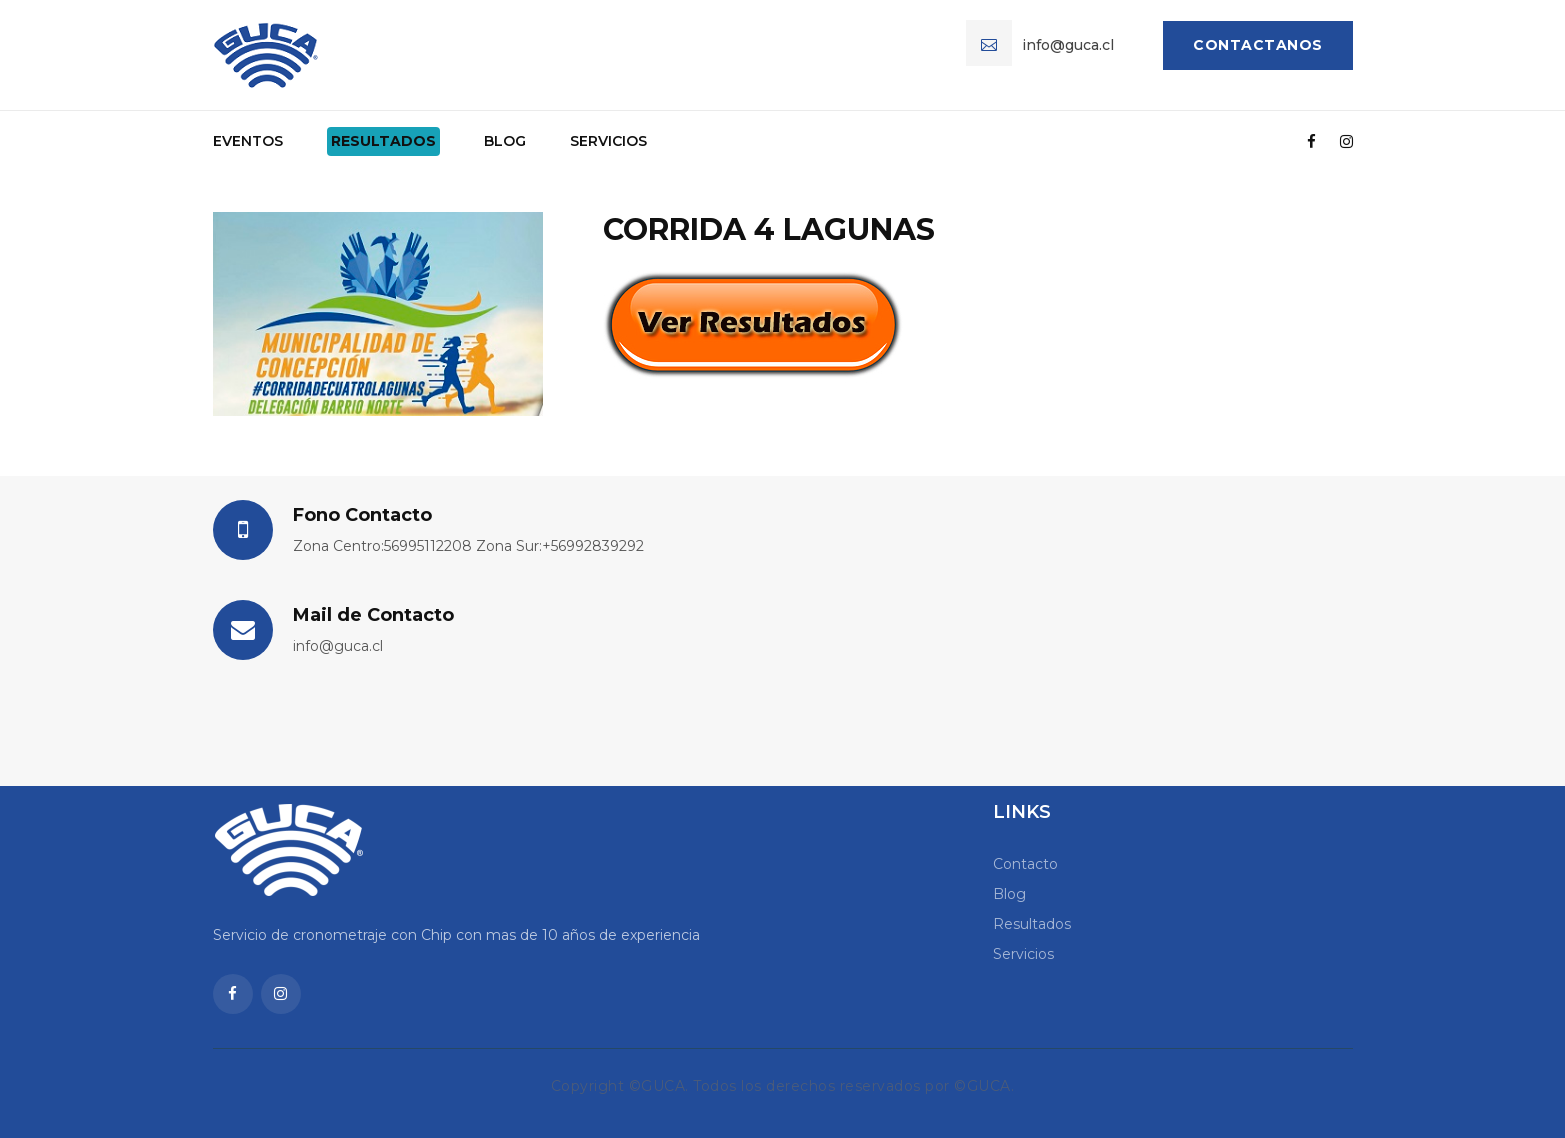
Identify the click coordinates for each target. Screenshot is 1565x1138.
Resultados (383, 141)
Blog (505, 141)
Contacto (1025, 864)
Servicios (608, 141)
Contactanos (1258, 45)
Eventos (248, 141)
